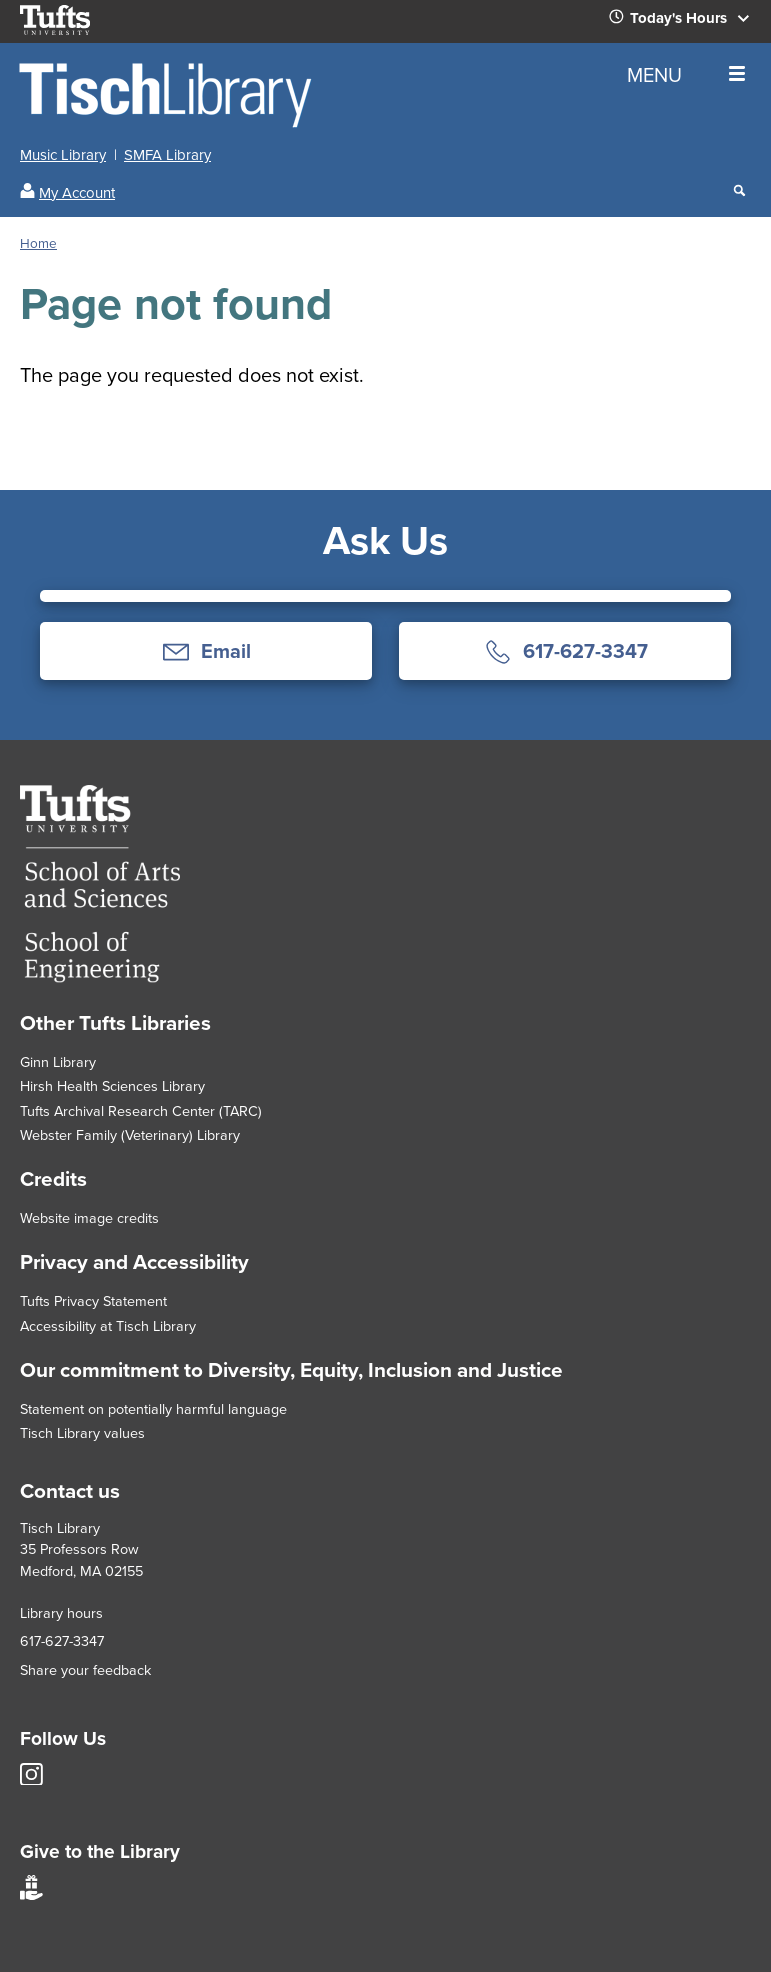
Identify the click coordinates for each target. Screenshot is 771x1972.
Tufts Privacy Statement (93, 1301)
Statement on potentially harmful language (153, 1409)
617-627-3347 (62, 1641)
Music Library (63, 155)
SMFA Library (167, 155)
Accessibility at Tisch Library (108, 1326)
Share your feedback (85, 1670)
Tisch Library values (82, 1433)
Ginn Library (58, 1062)
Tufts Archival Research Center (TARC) (141, 1111)
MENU (686, 75)
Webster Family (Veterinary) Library (130, 1135)
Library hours (61, 1613)
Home (38, 243)
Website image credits (89, 1218)
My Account (77, 193)
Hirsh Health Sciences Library (112, 1086)
